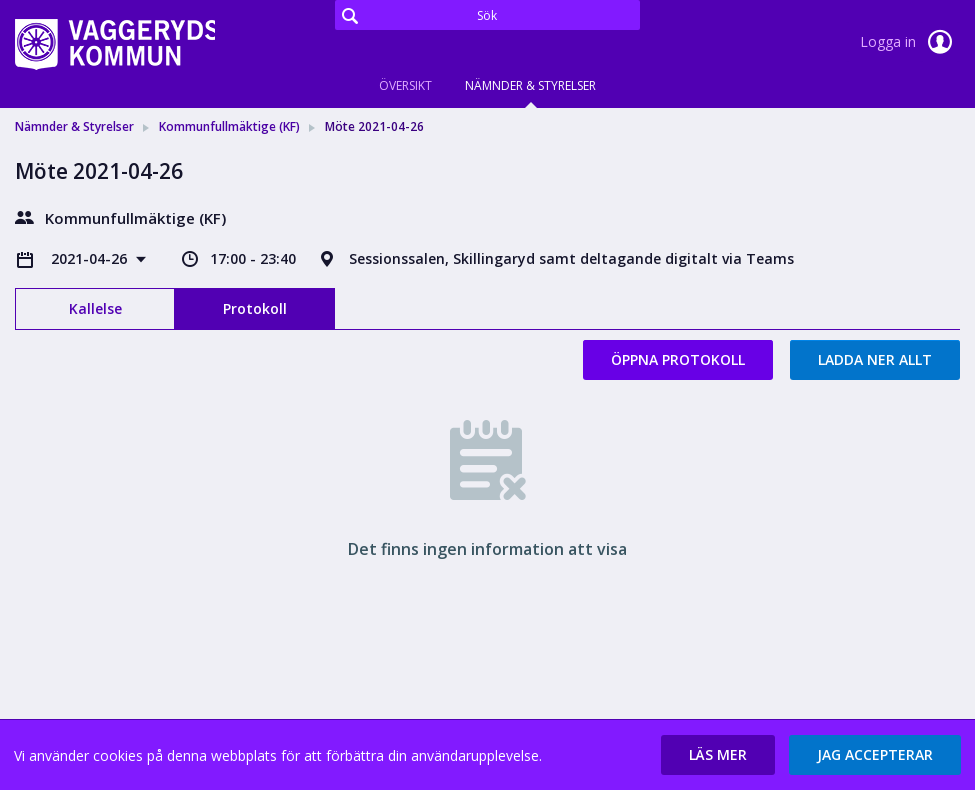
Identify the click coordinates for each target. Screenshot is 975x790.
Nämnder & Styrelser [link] (74, 126)
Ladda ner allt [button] (875, 359)
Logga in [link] (910, 42)
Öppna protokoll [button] (678, 359)
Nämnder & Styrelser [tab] (530, 85)
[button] (718, 755)
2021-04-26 (91, 258)
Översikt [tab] (405, 85)
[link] (115, 44)
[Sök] (487, 15)
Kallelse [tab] (95, 308)
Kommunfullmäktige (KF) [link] (229, 126)
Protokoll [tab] (255, 308)
